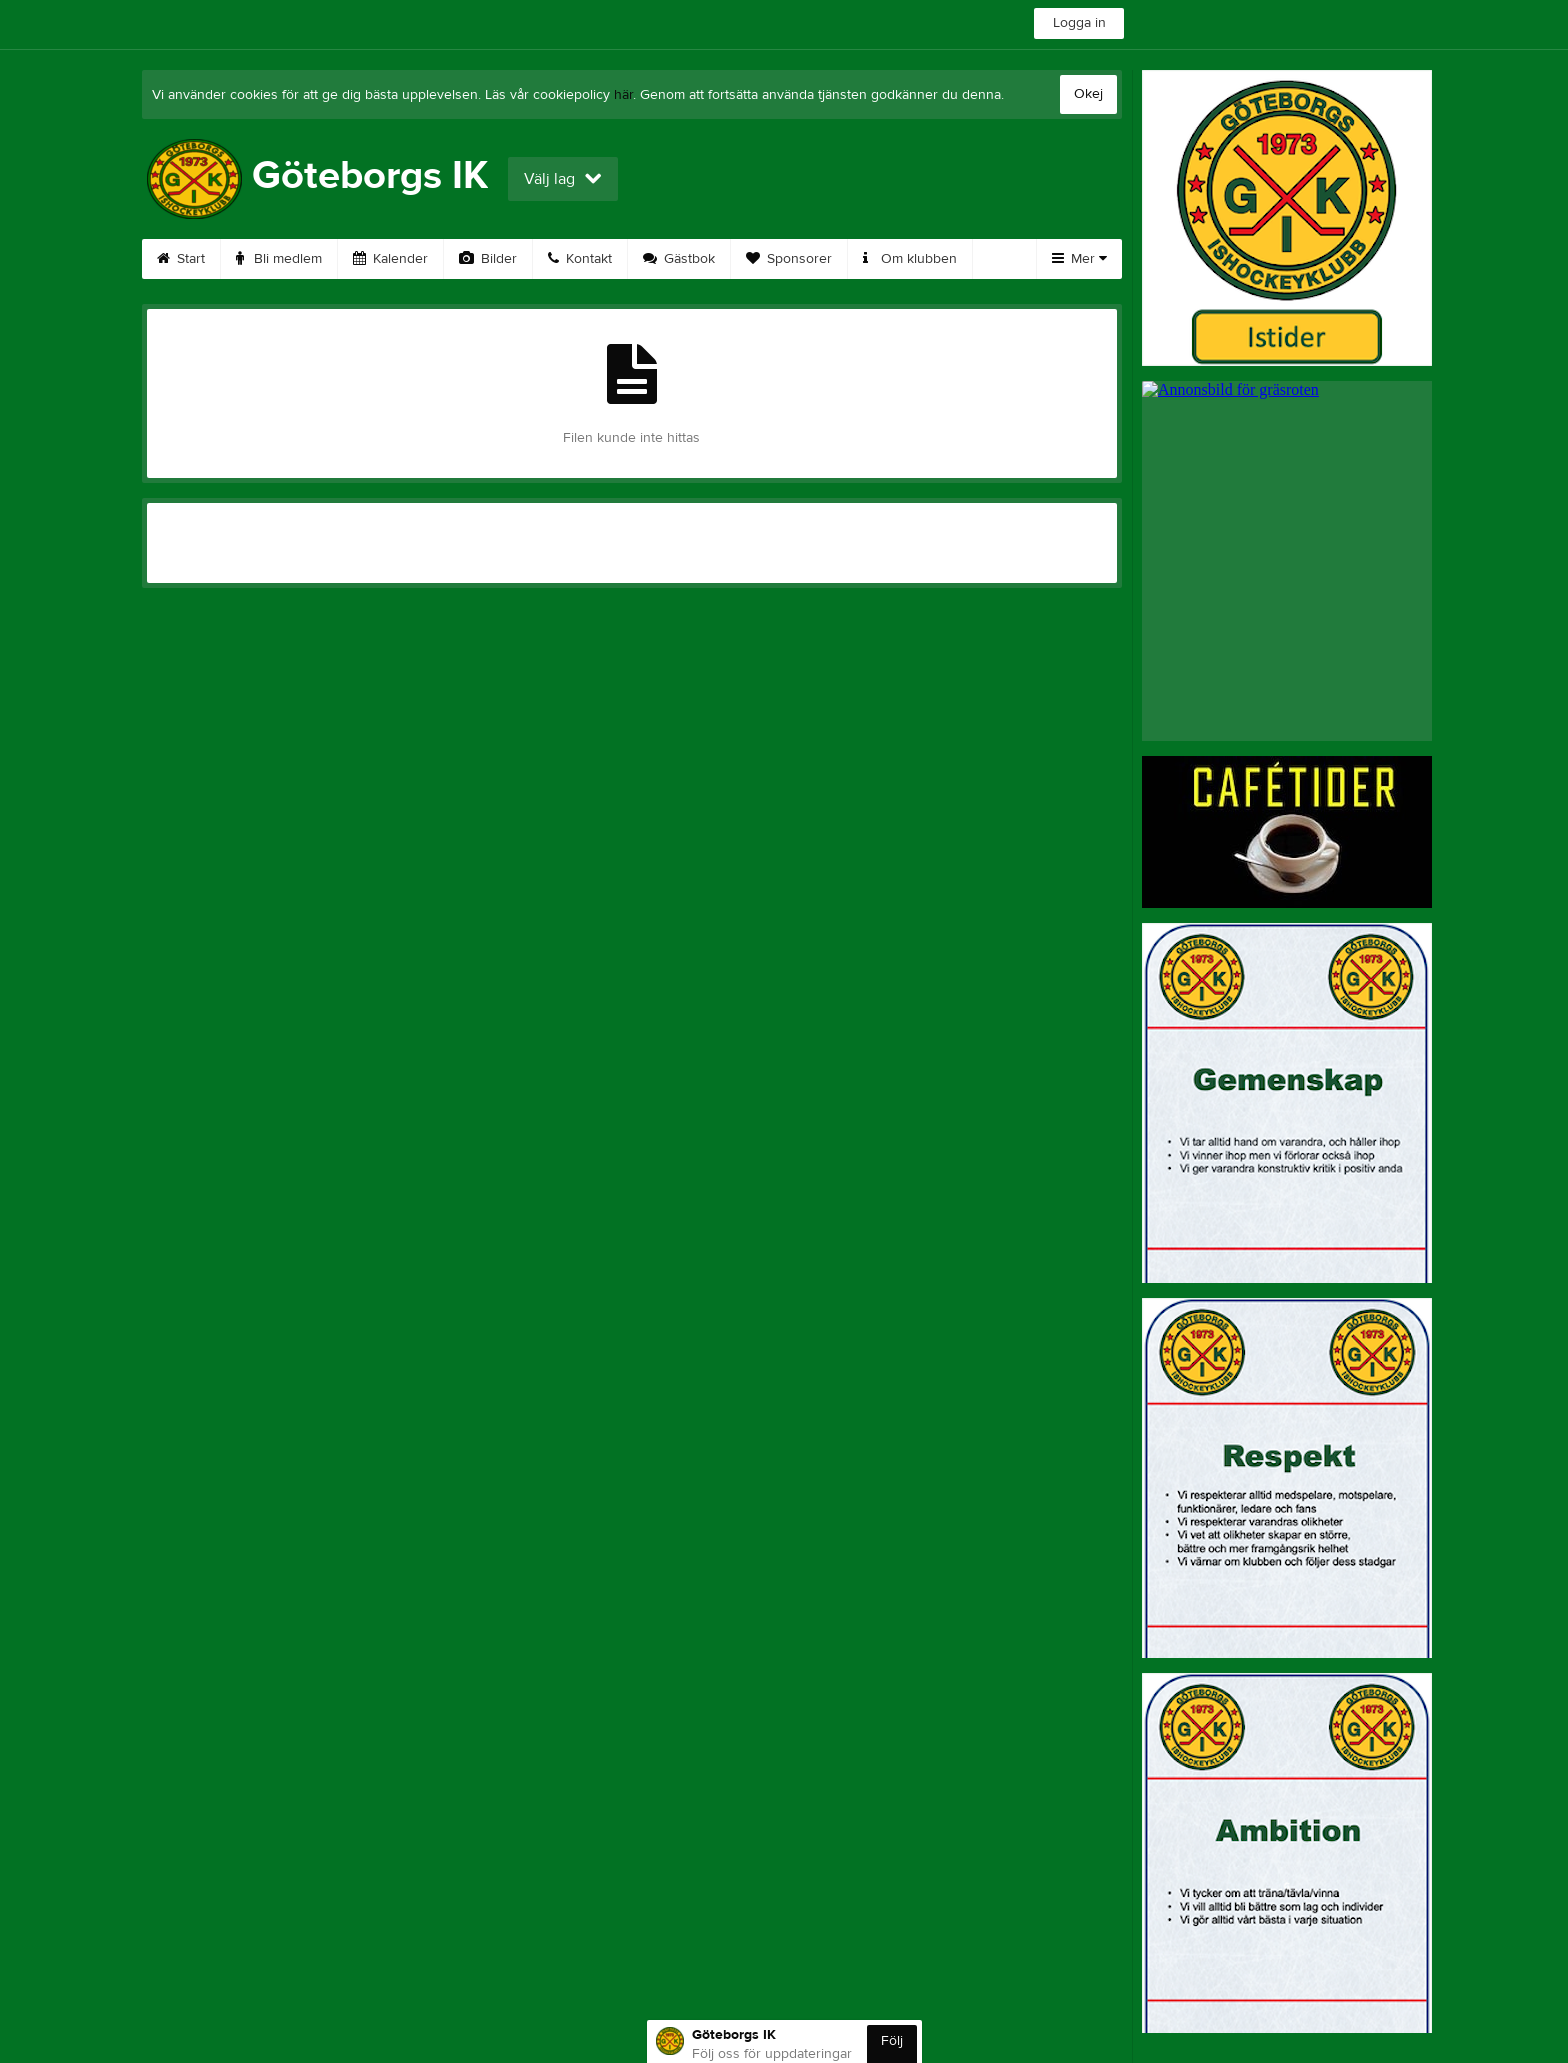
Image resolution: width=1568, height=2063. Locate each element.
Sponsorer (789, 259)
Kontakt (580, 259)
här (623, 95)
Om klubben (910, 259)
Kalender (390, 259)
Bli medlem (279, 259)
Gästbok (679, 259)
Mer (1079, 259)
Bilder (488, 259)
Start (181, 259)
